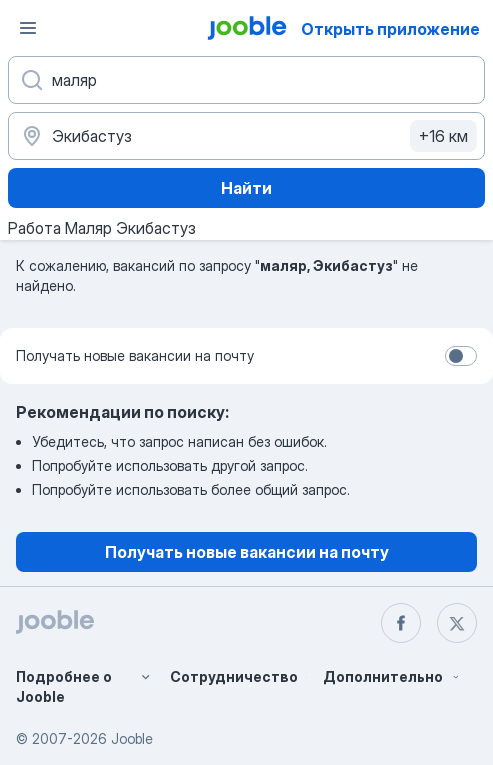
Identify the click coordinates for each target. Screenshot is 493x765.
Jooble (132, 738)
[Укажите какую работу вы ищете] (246, 80)
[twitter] (457, 623)
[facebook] (401, 623)
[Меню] (28, 28)
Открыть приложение (390, 29)
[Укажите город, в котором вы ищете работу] (246, 136)
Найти (246, 188)
